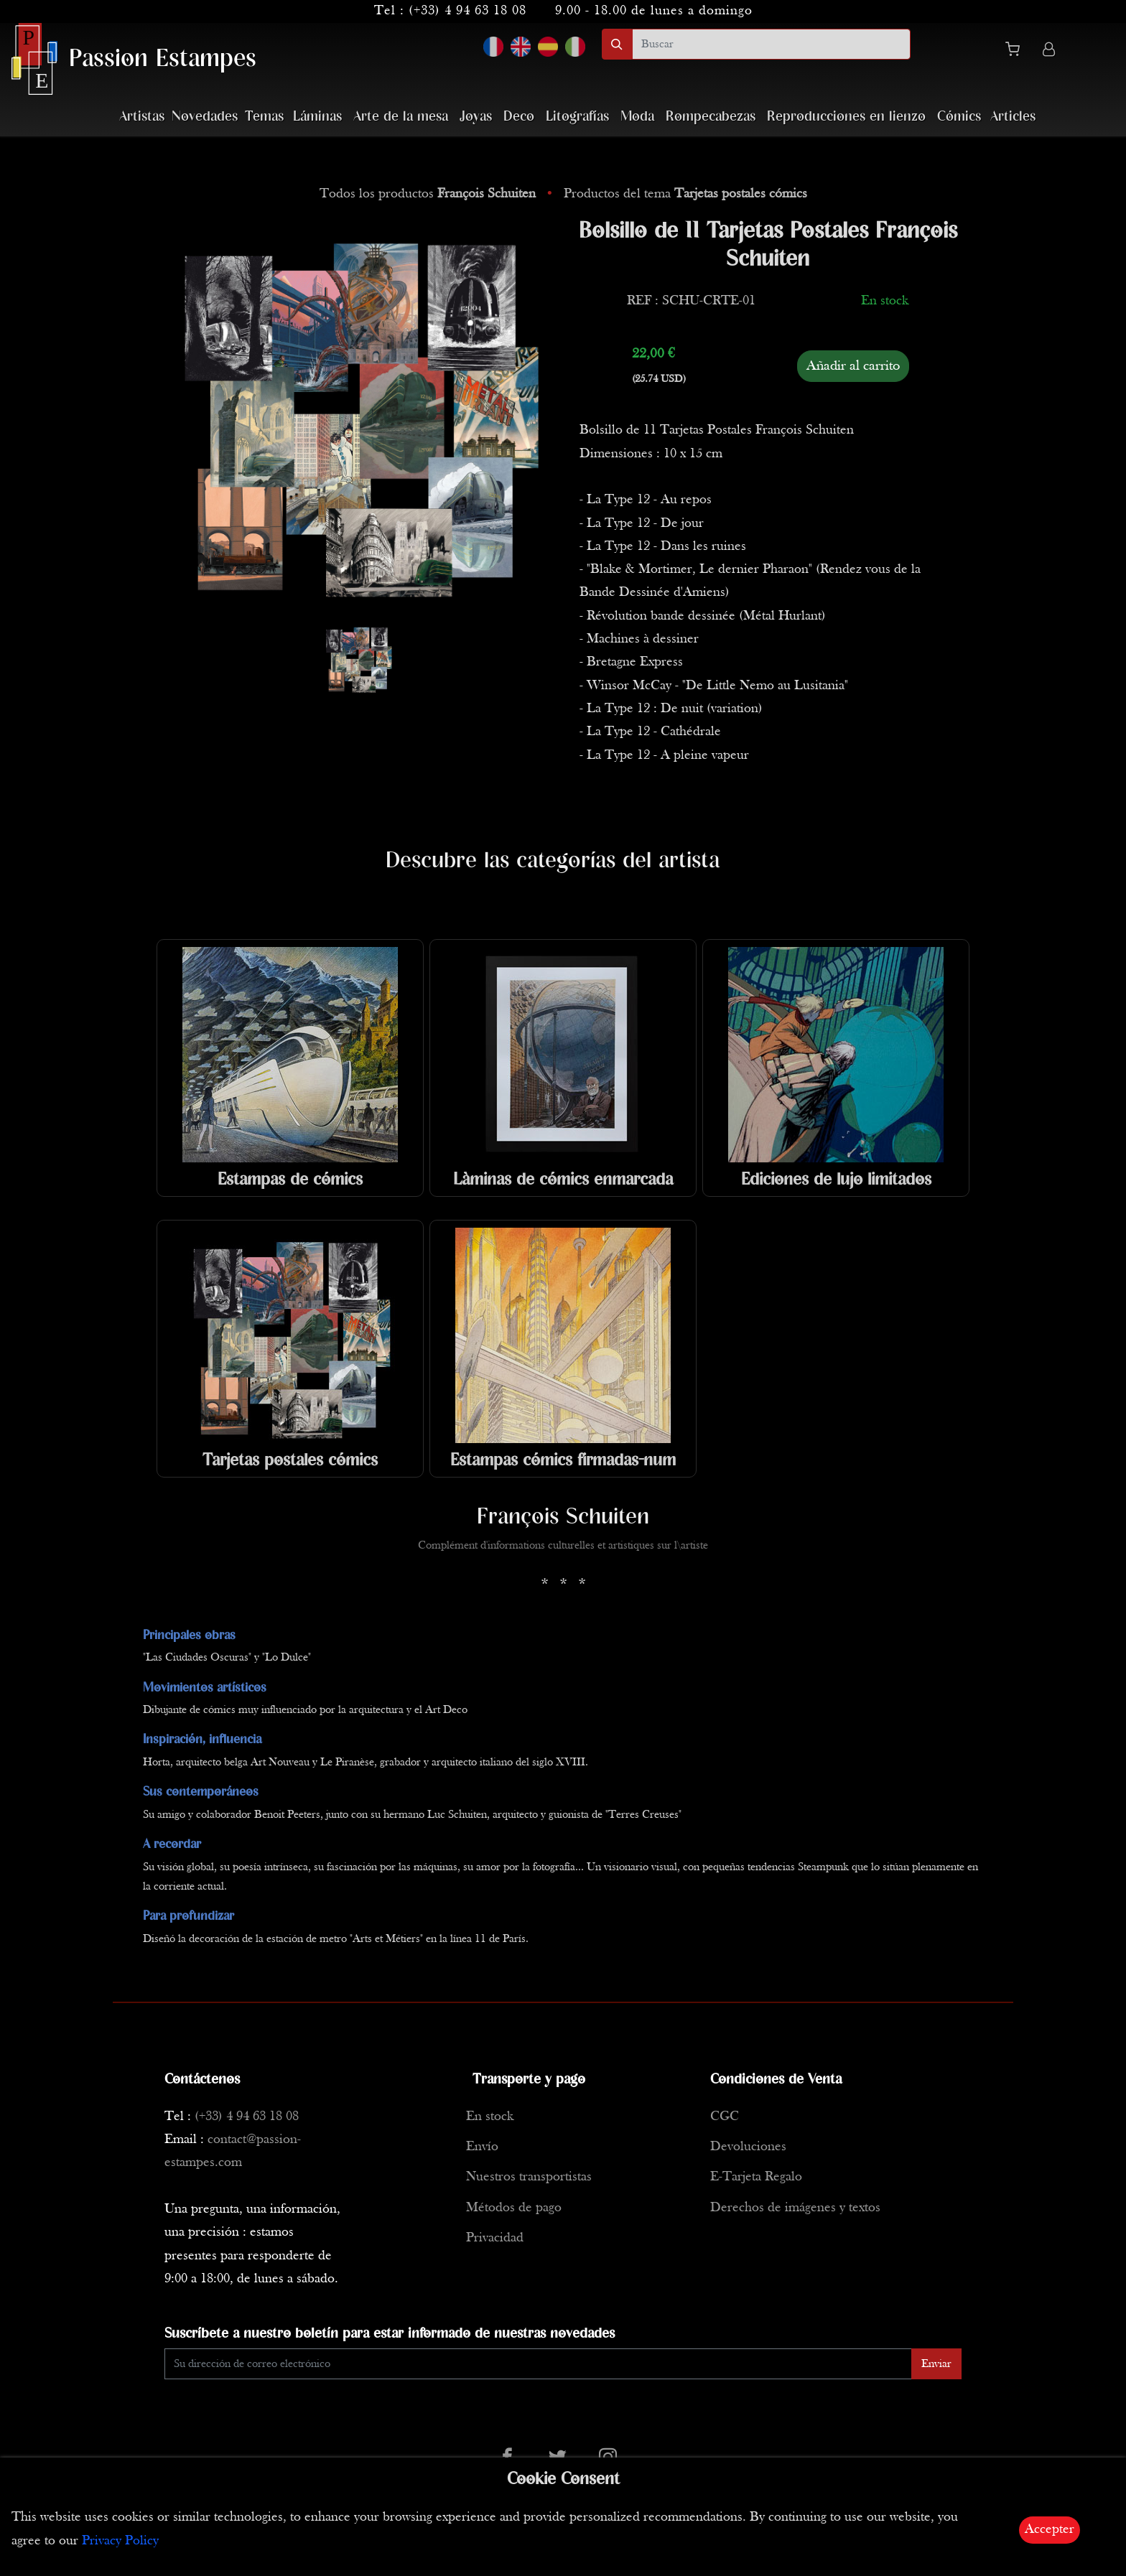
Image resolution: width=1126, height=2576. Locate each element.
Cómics (959, 116)
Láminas (317, 116)
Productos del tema (685, 194)
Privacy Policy (120, 2541)
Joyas (476, 116)
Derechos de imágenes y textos (795, 2208)
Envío (482, 2147)
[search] (771, 44)
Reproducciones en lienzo (846, 116)
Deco (518, 116)
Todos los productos (429, 194)
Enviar (936, 2364)
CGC (724, 2117)
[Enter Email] (538, 2363)
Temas (264, 116)
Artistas (141, 116)
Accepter (1049, 2530)
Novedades (205, 116)
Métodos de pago (514, 2208)
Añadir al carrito (853, 366)
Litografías (577, 116)
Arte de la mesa (400, 116)
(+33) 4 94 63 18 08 (467, 11)
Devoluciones (748, 2147)
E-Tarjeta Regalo (756, 2177)
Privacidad (495, 2238)
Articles (1013, 116)
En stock (489, 2117)
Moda (637, 116)
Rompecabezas (710, 116)
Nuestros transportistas (529, 2177)
